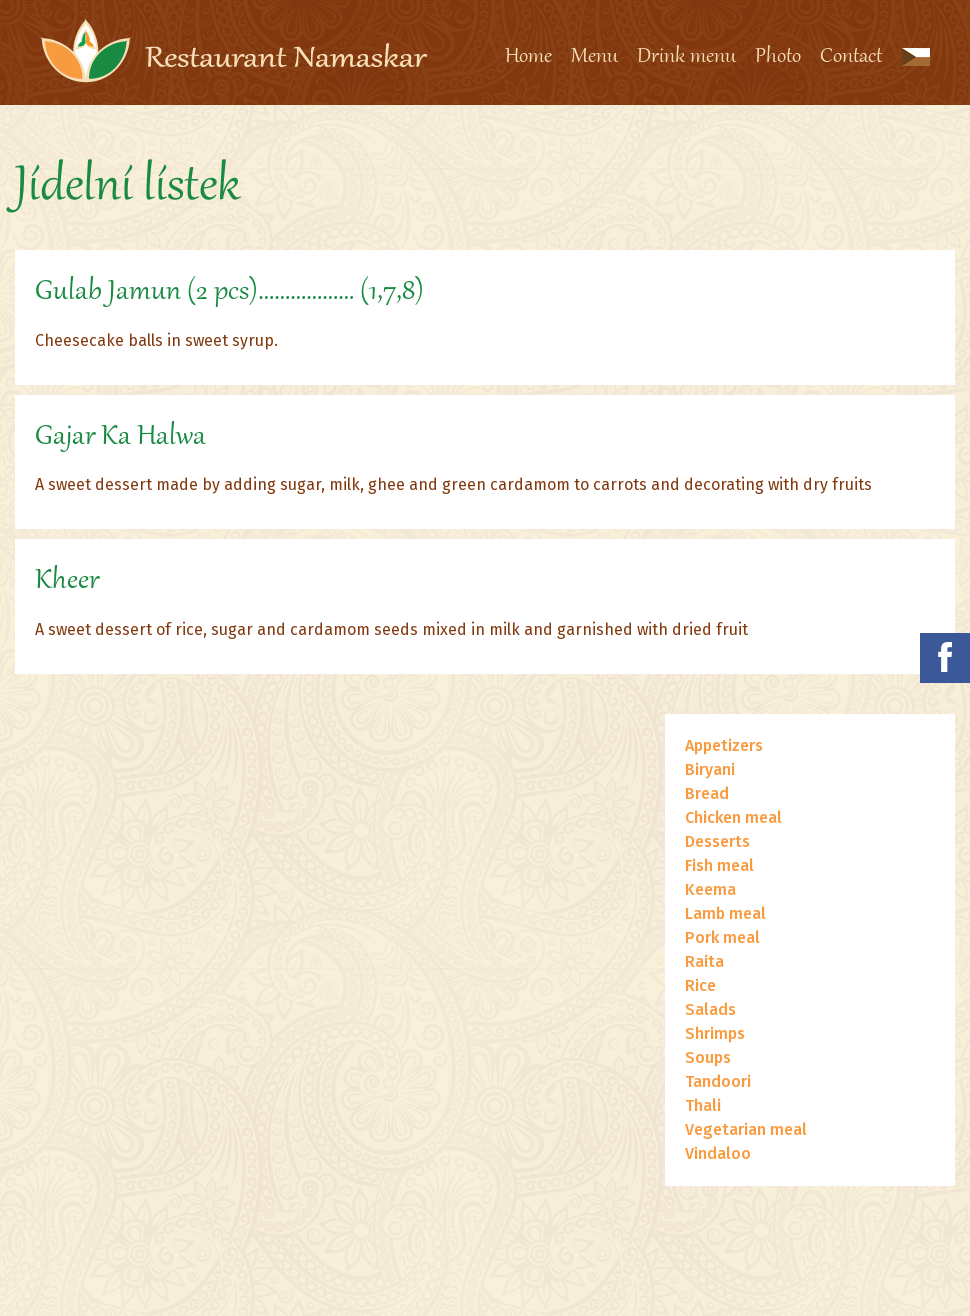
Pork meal (722, 937)
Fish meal (719, 865)
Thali (703, 1105)
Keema (710, 889)
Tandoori (718, 1081)
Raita (704, 961)
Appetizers (724, 745)
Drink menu (686, 57)
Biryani (710, 769)
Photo (778, 57)
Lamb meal (725, 913)
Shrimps (715, 1033)
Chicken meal (733, 817)
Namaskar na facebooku (945, 658)
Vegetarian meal (746, 1129)
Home (528, 57)
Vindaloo (718, 1153)
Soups (708, 1057)
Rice (700, 985)
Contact (851, 57)
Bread (707, 793)
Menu (594, 57)
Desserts (717, 841)
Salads (710, 1009)
